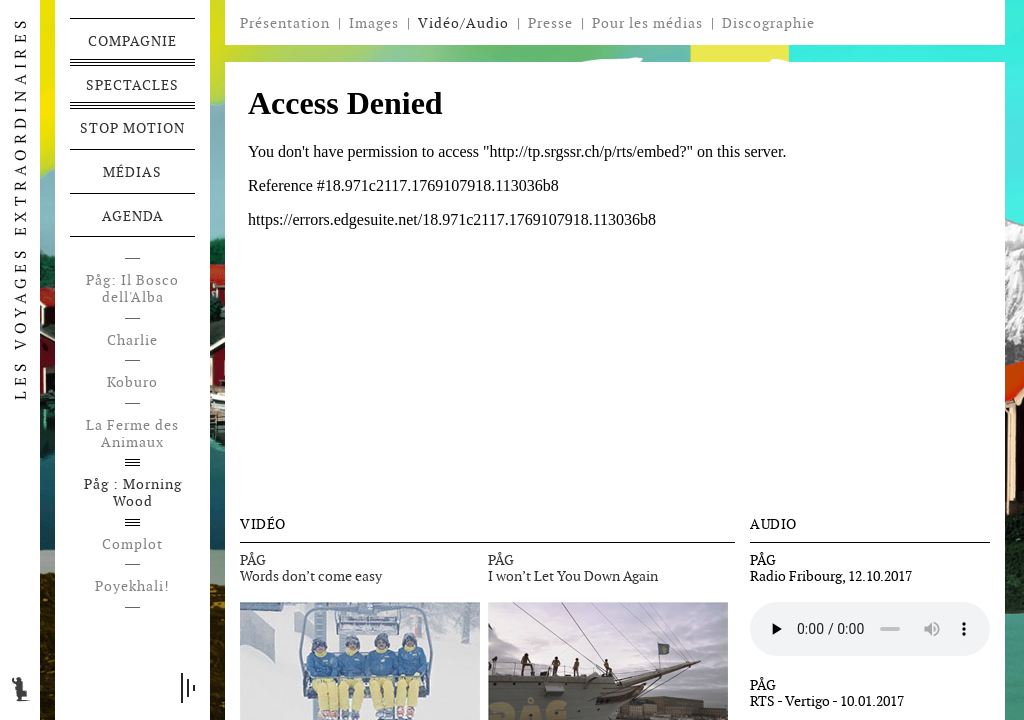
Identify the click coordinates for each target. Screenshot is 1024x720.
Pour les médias (647, 23)
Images (374, 23)
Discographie (768, 23)
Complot (132, 544)
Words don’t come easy (311, 576)
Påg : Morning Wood (133, 493)
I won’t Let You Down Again (573, 576)
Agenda (133, 216)
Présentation (285, 23)
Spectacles (132, 85)
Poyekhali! (132, 586)
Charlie (132, 340)
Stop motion (132, 128)
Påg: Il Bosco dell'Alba (132, 289)
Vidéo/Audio (463, 23)
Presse (550, 23)
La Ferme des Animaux (132, 434)
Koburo (132, 382)
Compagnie (132, 41)
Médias (132, 172)
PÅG (253, 560)
